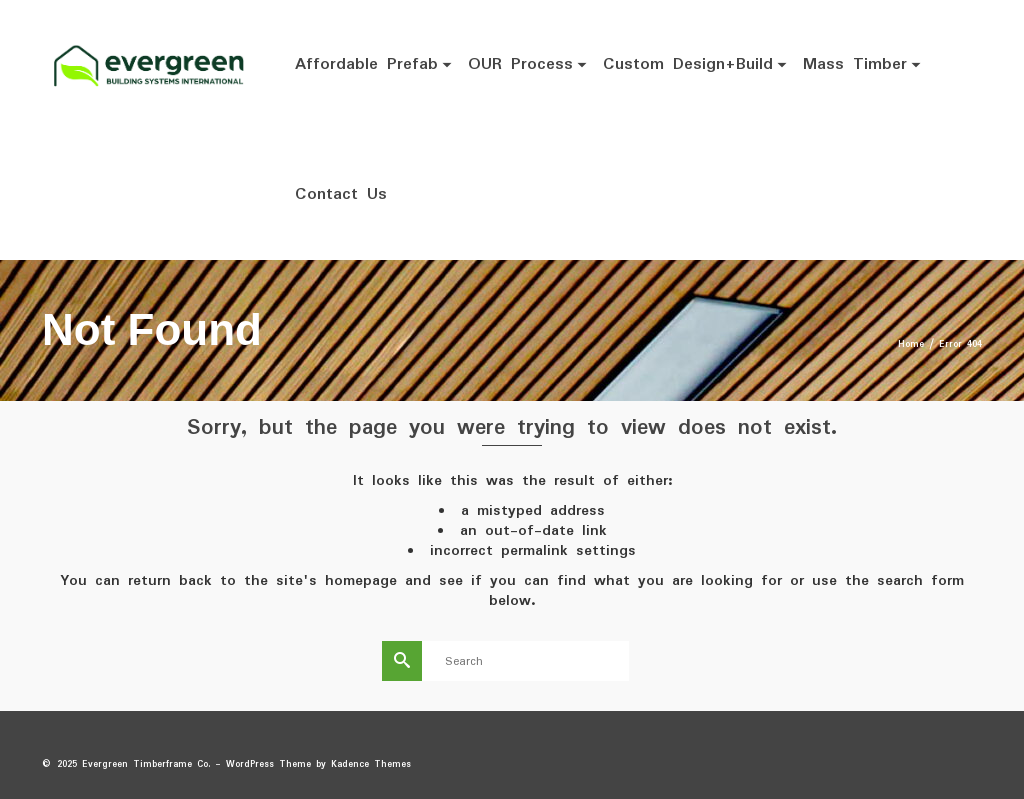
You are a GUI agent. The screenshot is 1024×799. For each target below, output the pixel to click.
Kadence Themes (371, 764)
